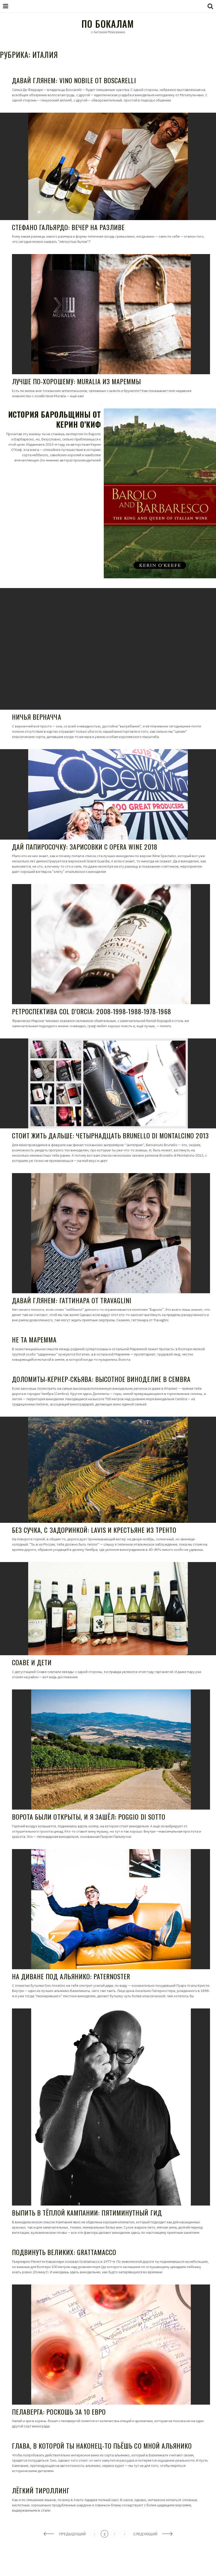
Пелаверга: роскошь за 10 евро (59, 2412)
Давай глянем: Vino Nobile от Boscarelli (74, 80)
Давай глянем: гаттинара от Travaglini (71, 1300)
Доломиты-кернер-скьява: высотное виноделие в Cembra (101, 1379)
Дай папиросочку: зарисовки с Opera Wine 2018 (84, 847)
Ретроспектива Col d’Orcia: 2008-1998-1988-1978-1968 (91, 1011)
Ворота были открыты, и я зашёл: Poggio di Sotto (88, 1817)
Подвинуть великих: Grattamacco (64, 2252)
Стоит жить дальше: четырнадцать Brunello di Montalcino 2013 (110, 1135)
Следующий (145, 2534)
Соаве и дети (32, 1662)
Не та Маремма (34, 1339)
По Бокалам (108, 23)
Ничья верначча (36, 717)
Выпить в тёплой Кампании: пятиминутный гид (87, 2213)
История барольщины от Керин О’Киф (54, 419)
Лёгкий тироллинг (41, 2490)
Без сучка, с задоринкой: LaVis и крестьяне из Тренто (94, 1530)
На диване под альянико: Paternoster (71, 1976)
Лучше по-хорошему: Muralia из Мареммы (76, 381)
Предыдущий (72, 2534)
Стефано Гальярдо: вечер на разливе (68, 227)
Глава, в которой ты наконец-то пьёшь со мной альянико (102, 2446)
